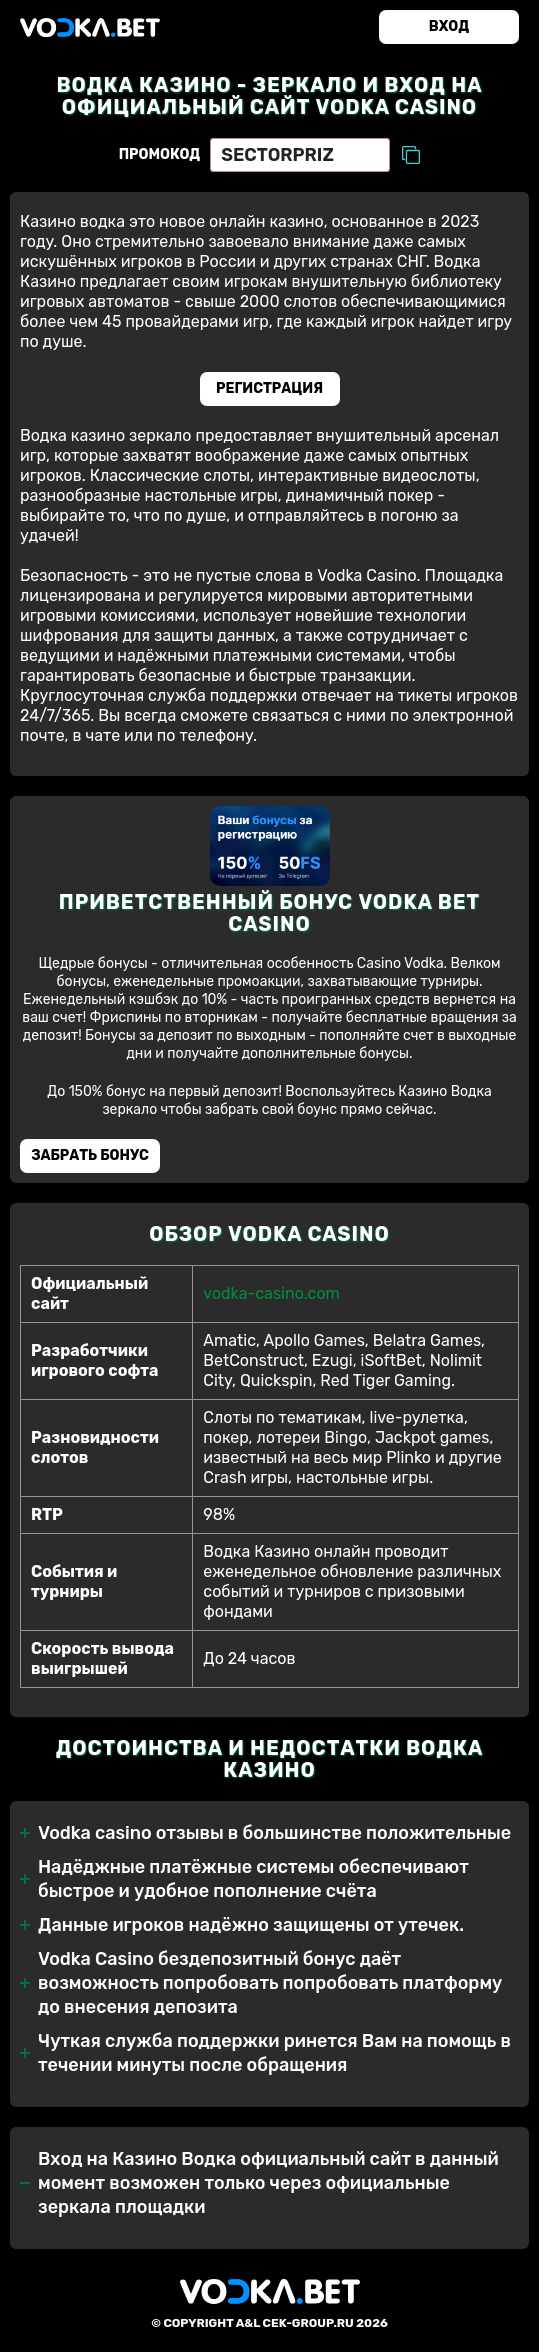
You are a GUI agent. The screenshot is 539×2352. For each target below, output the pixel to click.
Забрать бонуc (90, 1155)
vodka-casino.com (271, 1293)
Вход (449, 26)
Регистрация (269, 388)
